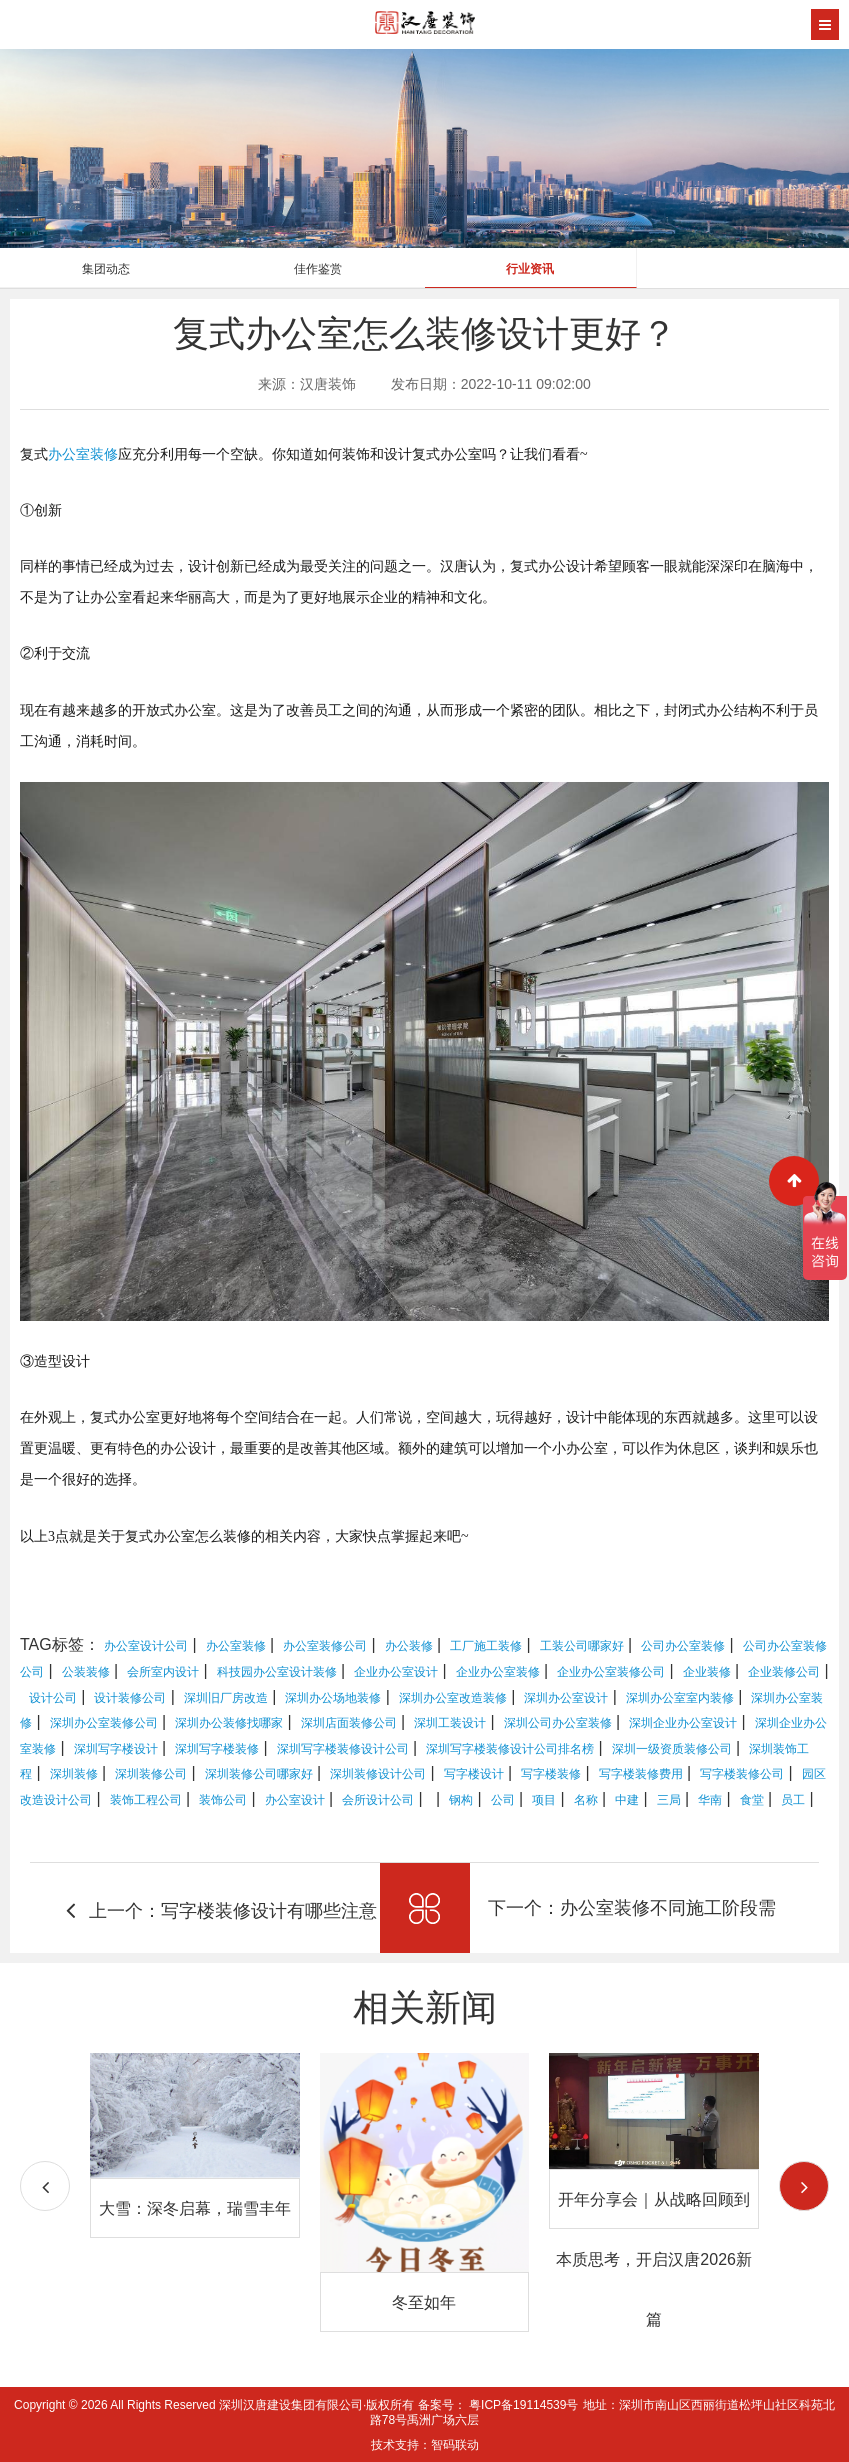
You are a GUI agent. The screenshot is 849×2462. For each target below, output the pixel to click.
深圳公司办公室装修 (558, 1723)
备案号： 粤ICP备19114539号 (498, 2405)
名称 (586, 1800)
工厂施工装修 (486, 1646)
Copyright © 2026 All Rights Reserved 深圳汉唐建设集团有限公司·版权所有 (216, 2405)
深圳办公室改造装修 (453, 1698)
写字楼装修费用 (641, 1774)
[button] (804, 2186)
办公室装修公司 (325, 1646)
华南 (710, 1800)
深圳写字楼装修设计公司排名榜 (510, 1749)
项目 (544, 1800)
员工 (793, 1800)
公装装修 (86, 1672)
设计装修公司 (130, 1698)
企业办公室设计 (396, 1672)
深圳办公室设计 (566, 1698)
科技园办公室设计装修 (277, 1672)
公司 (503, 1800)
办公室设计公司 (146, 1646)
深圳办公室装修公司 (104, 1723)
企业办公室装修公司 (611, 1672)
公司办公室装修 (683, 1646)
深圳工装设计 (450, 1723)
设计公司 (53, 1698)
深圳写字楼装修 (217, 1749)
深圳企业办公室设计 (683, 1723)
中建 (627, 1800)
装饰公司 (223, 1800)
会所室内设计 (163, 1672)
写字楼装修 (551, 1774)
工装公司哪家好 (582, 1646)
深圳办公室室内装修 (680, 1698)
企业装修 (707, 1672)
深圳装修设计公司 (378, 1774)
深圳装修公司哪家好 (259, 1774)
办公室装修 (83, 454)
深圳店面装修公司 (349, 1723)
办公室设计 (295, 1800)
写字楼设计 (474, 1774)
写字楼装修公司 (742, 1774)
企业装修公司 (784, 1672)
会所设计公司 (378, 1800)
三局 (669, 1800)
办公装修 (409, 1646)
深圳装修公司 (151, 1774)
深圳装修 (74, 1774)
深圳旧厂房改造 (226, 1698)
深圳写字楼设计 (116, 1749)
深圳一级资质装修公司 (672, 1749)
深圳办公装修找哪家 (229, 1723)
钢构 (461, 1800)
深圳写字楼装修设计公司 (343, 1749)
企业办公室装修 (498, 1672)
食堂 (752, 1800)
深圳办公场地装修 (333, 1698)
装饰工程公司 (146, 1800)
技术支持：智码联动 (425, 2445)
